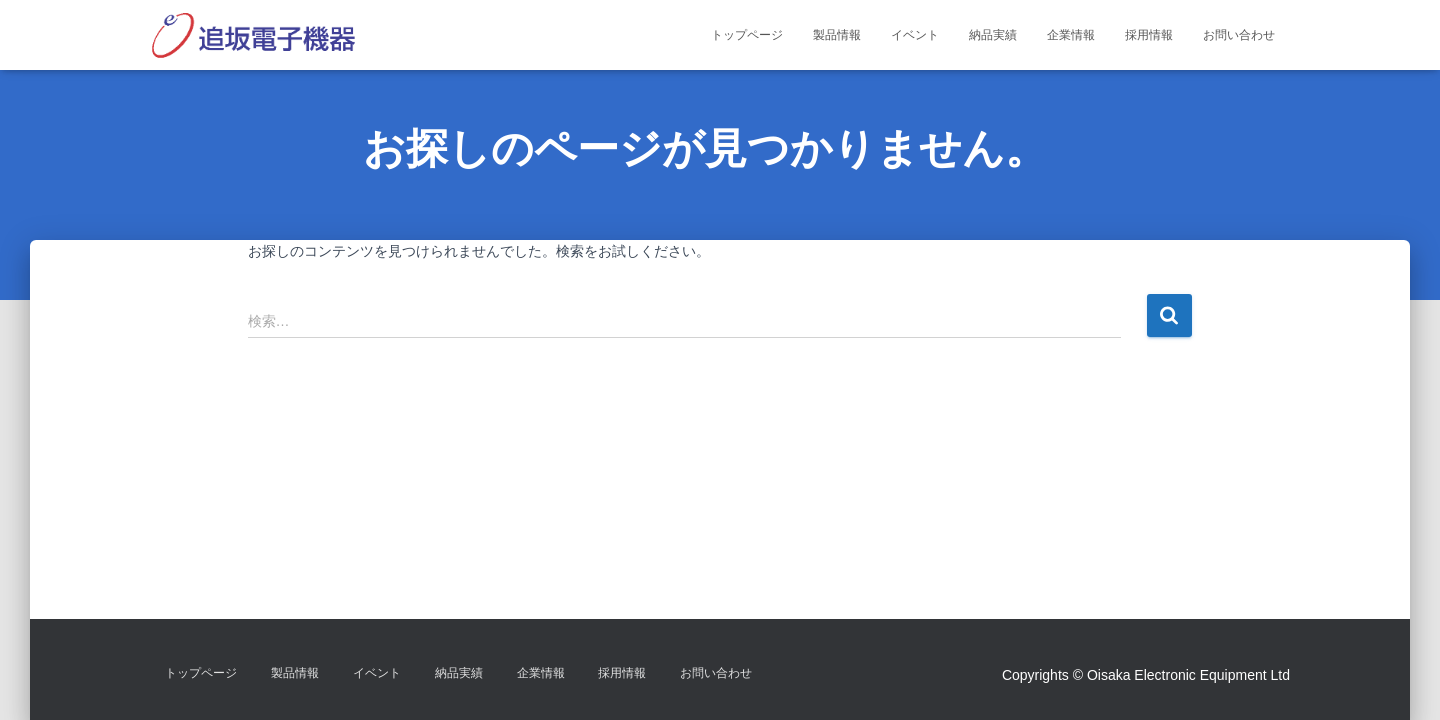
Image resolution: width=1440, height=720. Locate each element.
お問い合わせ (1239, 35)
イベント (915, 35)
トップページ (747, 35)
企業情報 (1071, 35)
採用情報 (1149, 35)
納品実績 (993, 35)
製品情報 (837, 35)
